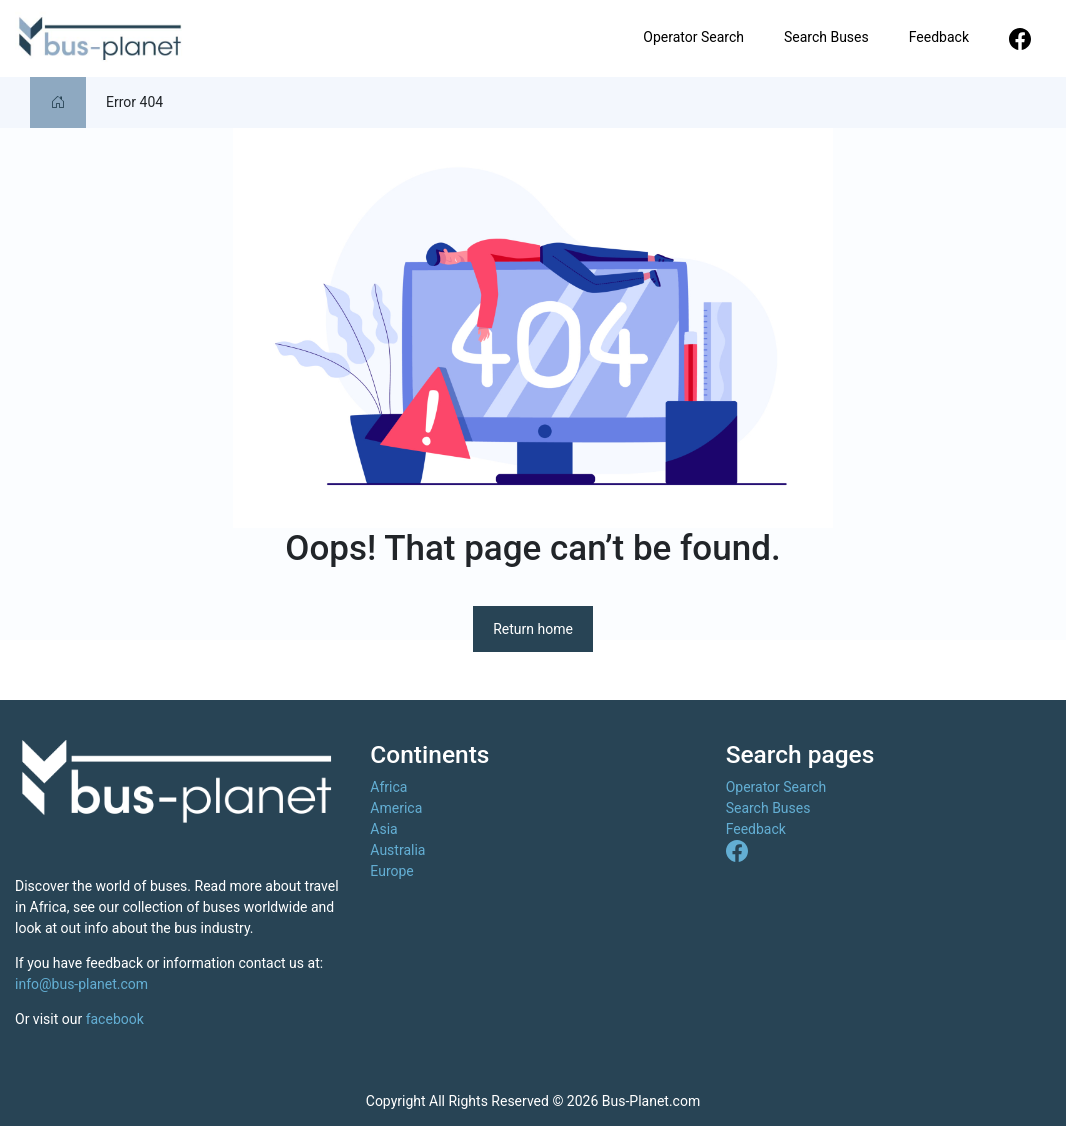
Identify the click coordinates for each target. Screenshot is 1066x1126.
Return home (533, 629)
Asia (383, 829)
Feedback (939, 37)
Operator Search (693, 37)
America (396, 808)
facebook (115, 1019)
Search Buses (826, 37)
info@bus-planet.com (81, 984)
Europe (391, 871)
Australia (397, 850)
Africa (388, 787)
